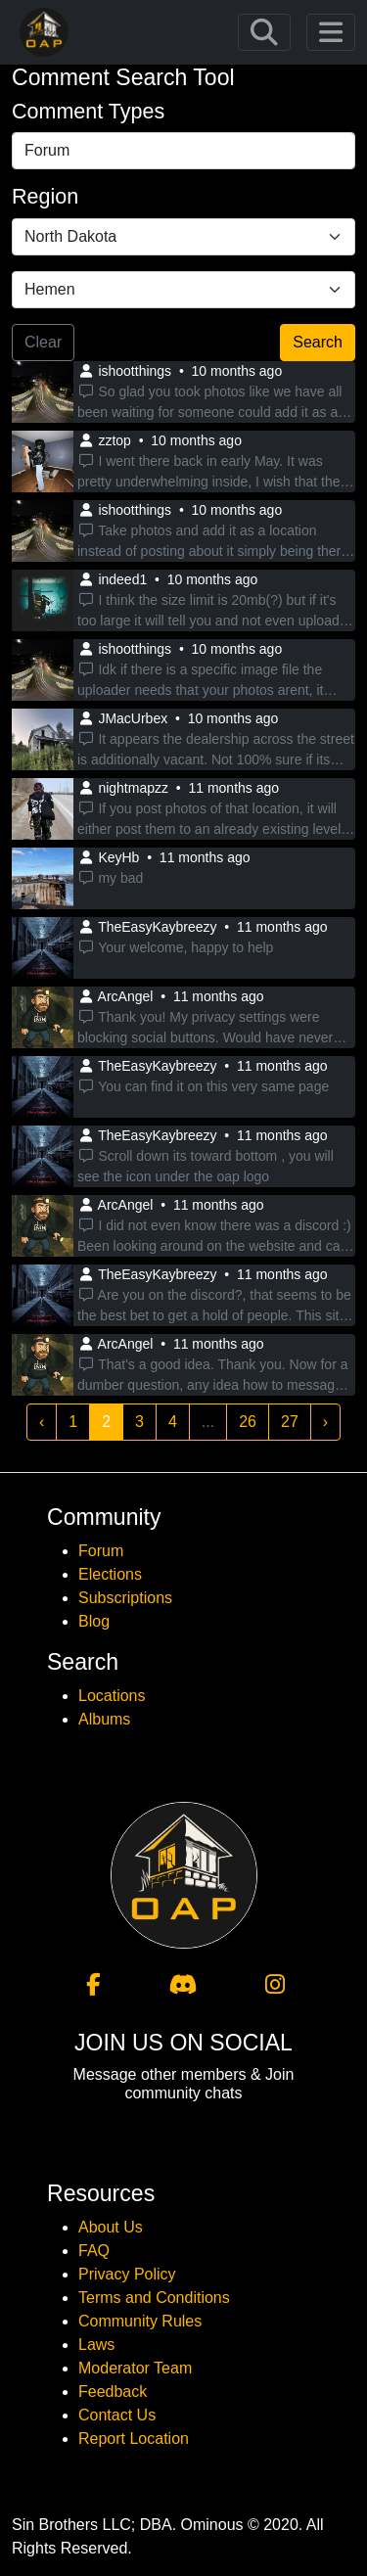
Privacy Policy (127, 2274)
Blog (94, 1621)
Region (45, 196)
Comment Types (88, 111)
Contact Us (117, 2415)
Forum (100, 1550)
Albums (104, 1719)
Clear (43, 342)
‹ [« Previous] (41, 1421)
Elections (110, 1574)
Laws (96, 2344)
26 (247, 1421)
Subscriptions (125, 1597)
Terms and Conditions (154, 2297)
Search (318, 342)
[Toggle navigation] (264, 32)
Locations (112, 1695)
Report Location (133, 2438)
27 (289, 1421)
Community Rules (140, 2321)
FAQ (94, 2250)
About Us (110, 2227)
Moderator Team (135, 2368)
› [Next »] (325, 1421)
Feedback (112, 2391)
